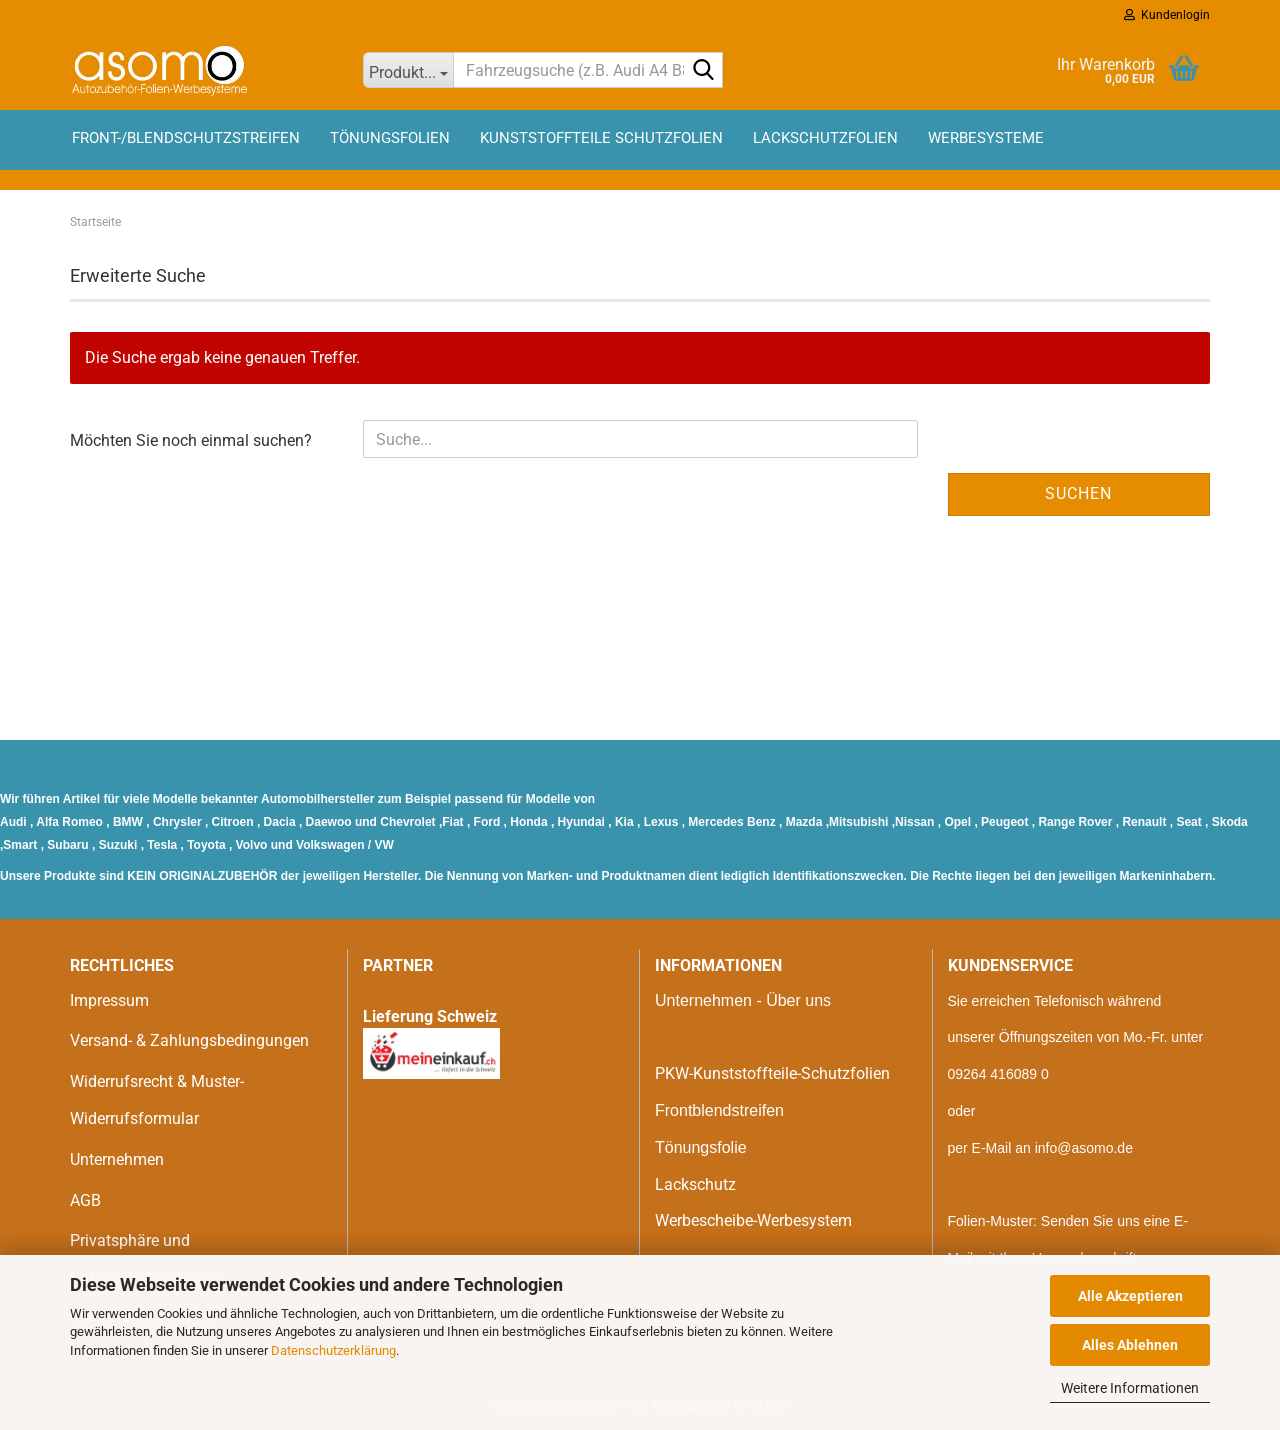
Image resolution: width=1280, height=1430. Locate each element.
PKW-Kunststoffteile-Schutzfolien (772, 1073)
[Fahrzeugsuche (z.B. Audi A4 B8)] (408, 70)
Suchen (1078, 493)
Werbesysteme (986, 138)
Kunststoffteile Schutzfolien (601, 138)
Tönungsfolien (390, 138)
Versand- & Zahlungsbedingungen (189, 1040)
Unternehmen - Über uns (743, 1000)
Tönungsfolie (701, 1147)
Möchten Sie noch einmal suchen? (191, 440)
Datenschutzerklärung (333, 1350)
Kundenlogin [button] (1167, 15)
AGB (85, 1200)
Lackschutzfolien (825, 138)
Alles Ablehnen (1130, 1345)
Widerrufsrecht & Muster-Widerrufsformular (157, 1100)
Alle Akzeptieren (1130, 1296)
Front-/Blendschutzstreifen (186, 138)
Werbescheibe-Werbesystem (753, 1220)
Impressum (109, 1000)
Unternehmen (117, 1159)
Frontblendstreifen (719, 1110)
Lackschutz (695, 1184)
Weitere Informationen (1130, 1388)
